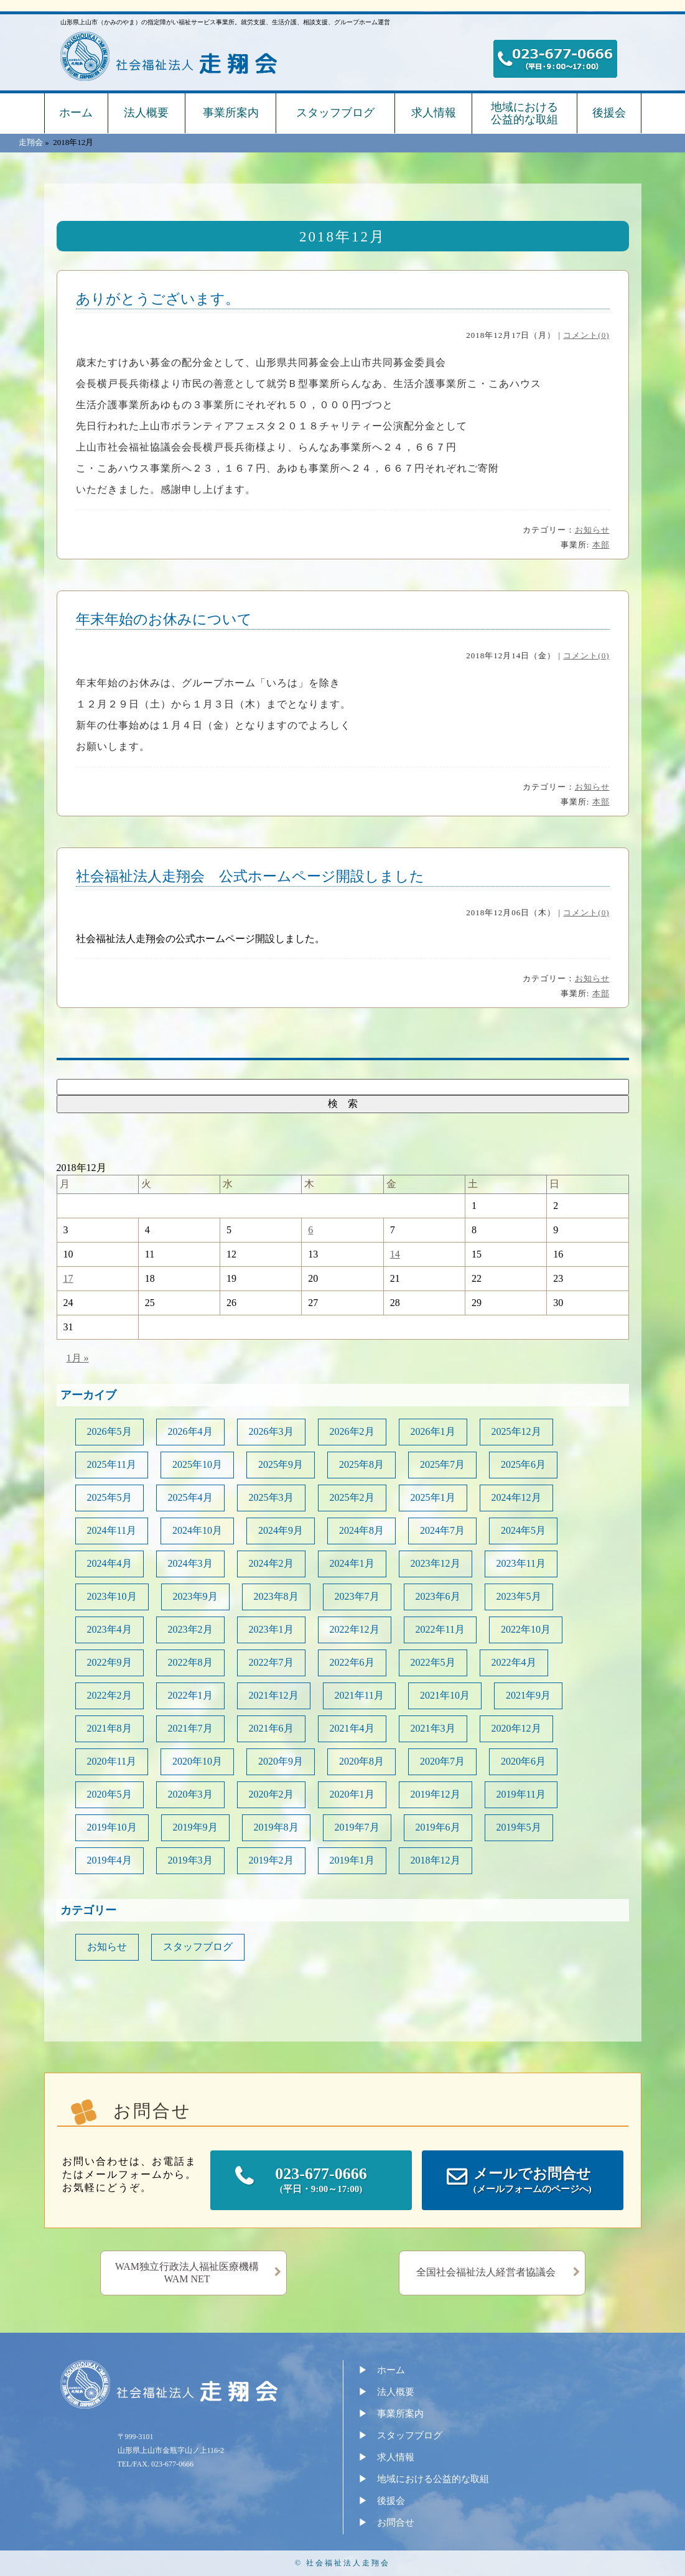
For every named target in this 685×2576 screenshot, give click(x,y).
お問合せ (395, 2522)
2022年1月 (190, 1695)
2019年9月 (195, 1827)
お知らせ (592, 529)
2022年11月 (440, 1629)
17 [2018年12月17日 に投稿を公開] (68, 1278)
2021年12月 (274, 1695)
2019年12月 (435, 1794)
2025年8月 (361, 1464)
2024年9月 (280, 1530)
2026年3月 (271, 1431)
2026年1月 (433, 1431)
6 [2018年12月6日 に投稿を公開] (310, 1230)
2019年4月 (109, 1860)
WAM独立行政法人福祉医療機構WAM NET (187, 2272)
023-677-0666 (321, 2180)
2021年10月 (445, 1695)
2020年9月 (280, 1761)
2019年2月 (271, 1860)
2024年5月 (523, 1530)
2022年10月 (526, 1629)
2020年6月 (523, 1761)
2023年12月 (435, 1563)
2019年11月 (521, 1794)
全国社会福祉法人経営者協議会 (486, 2272)
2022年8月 (190, 1662)
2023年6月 (438, 1596)
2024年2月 (271, 1563)
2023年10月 (112, 1596)
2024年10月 (197, 1530)
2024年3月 (190, 1563)
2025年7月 (442, 1464)
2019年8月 (276, 1827)
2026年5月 (109, 1431)
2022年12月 (355, 1629)
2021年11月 (359, 1695)
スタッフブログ (335, 112)
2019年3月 (190, 1860)
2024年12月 (516, 1497)
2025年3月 (271, 1497)
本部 (601, 544)
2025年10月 (197, 1464)
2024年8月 (361, 1530)
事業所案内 (231, 112)
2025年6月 (523, 1464)
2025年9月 (280, 1464)
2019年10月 (112, 1827)
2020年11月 (111, 1761)
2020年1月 (352, 1794)
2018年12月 (435, 1860)
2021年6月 (271, 1728)
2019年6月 (438, 1827)
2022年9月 (109, 1662)
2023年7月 (357, 1596)
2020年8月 (361, 1761)
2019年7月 (357, 1827)
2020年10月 (197, 1761)
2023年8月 (276, 1596)
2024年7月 (442, 1530)
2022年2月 (109, 1695)
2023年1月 (271, 1629)
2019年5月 (518, 1827)
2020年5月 (109, 1794)
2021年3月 (433, 1728)
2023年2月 (190, 1629)
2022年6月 (352, 1662)
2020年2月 (271, 1794)
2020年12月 (516, 1728)
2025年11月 (111, 1464)
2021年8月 (109, 1728)
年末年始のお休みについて (164, 619)
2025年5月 (109, 1497)
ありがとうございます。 (158, 299)
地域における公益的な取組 (524, 113)
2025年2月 (352, 1497)
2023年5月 (518, 1596)
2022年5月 (433, 1662)
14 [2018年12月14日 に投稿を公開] (395, 1254)
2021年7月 (190, 1728)
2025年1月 (433, 1497)
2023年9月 (195, 1596)
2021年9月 (528, 1695)
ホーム (76, 112)
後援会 (609, 112)
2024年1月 (352, 1563)
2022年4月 (514, 1662)
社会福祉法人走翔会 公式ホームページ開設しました (250, 876)
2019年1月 (352, 1860)
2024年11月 (111, 1530)
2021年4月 (352, 1728)
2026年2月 (352, 1431)
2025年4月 (190, 1497)
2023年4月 (109, 1629)
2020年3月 (190, 1794)
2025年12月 (516, 1431)
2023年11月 (521, 1563)
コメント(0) (586, 335)
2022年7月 (271, 1662)
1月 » (78, 1358)
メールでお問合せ (532, 2181)
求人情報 (433, 112)
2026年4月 (190, 1431)
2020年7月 (442, 1761)
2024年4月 (109, 1563)
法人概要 (146, 112)
